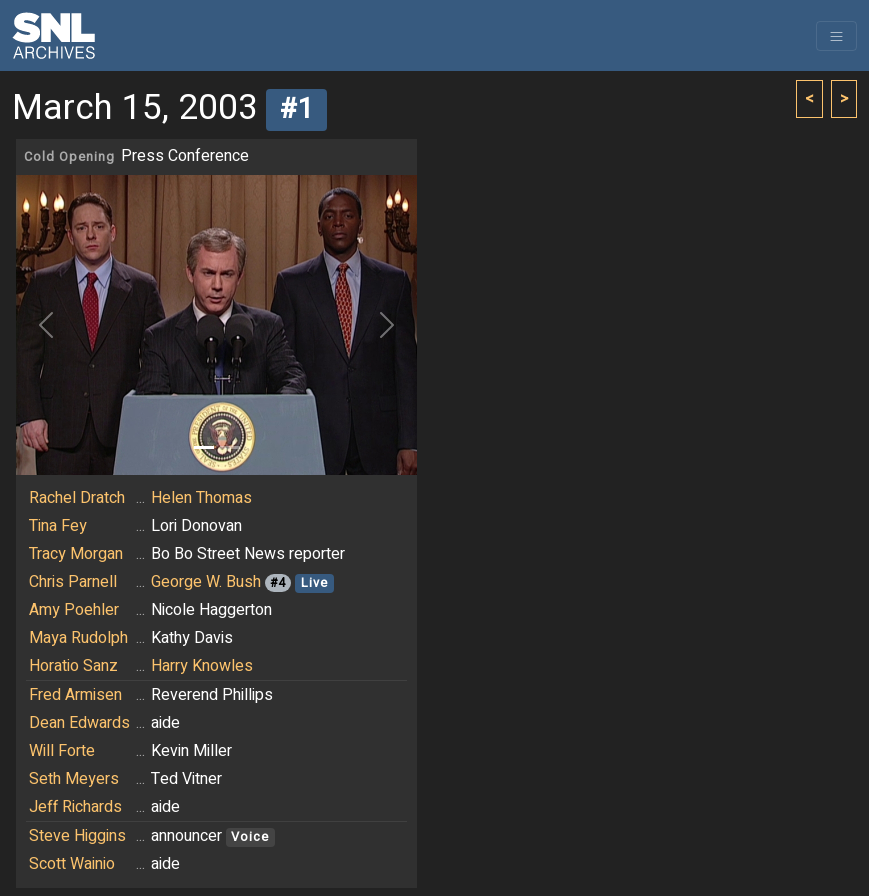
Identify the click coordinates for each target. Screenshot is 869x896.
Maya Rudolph (78, 638)
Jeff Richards (75, 807)
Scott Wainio (72, 864)
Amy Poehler (74, 610)
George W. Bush (206, 582)
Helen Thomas (201, 498)
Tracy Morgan (76, 554)
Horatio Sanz (73, 666)
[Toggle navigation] (836, 36)
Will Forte (62, 751)
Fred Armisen (75, 695)
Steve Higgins (77, 836)
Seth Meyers (74, 779)
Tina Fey (58, 526)
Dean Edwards (79, 723)
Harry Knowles (202, 666)
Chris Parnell (73, 582)
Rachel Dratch (77, 498)
